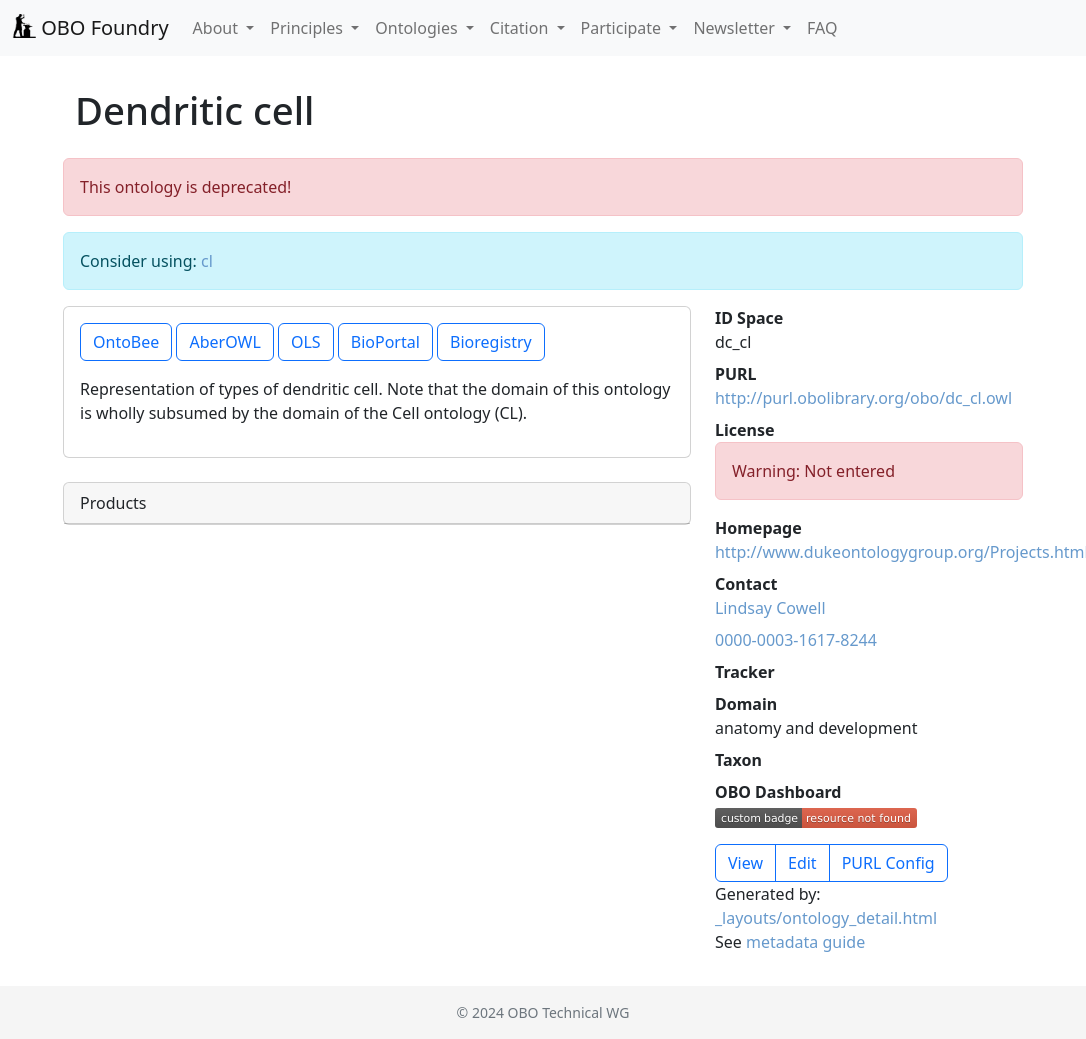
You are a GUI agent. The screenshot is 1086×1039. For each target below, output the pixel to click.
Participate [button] (623, 28)
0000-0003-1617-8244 (796, 640)
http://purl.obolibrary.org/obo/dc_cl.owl (863, 398)
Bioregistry (491, 342)
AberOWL (224, 342)
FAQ (822, 28)
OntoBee (126, 342)
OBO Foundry (90, 27)
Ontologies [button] (418, 28)
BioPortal (385, 342)
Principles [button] (308, 28)
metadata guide (805, 942)
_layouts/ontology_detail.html (826, 918)
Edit (802, 863)
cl (207, 261)
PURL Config (888, 863)
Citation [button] (521, 28)
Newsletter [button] (736, 28)
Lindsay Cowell (770, 608)
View (745, 863)
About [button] (218, 28)
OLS (306, 342)
